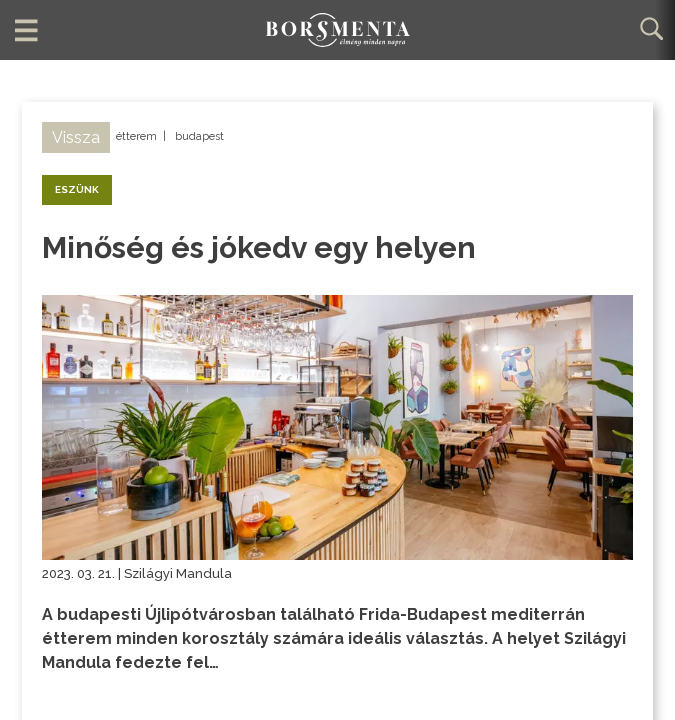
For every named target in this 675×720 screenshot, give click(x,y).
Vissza (76, 137)
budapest (199, 136)
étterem (136, 136)
